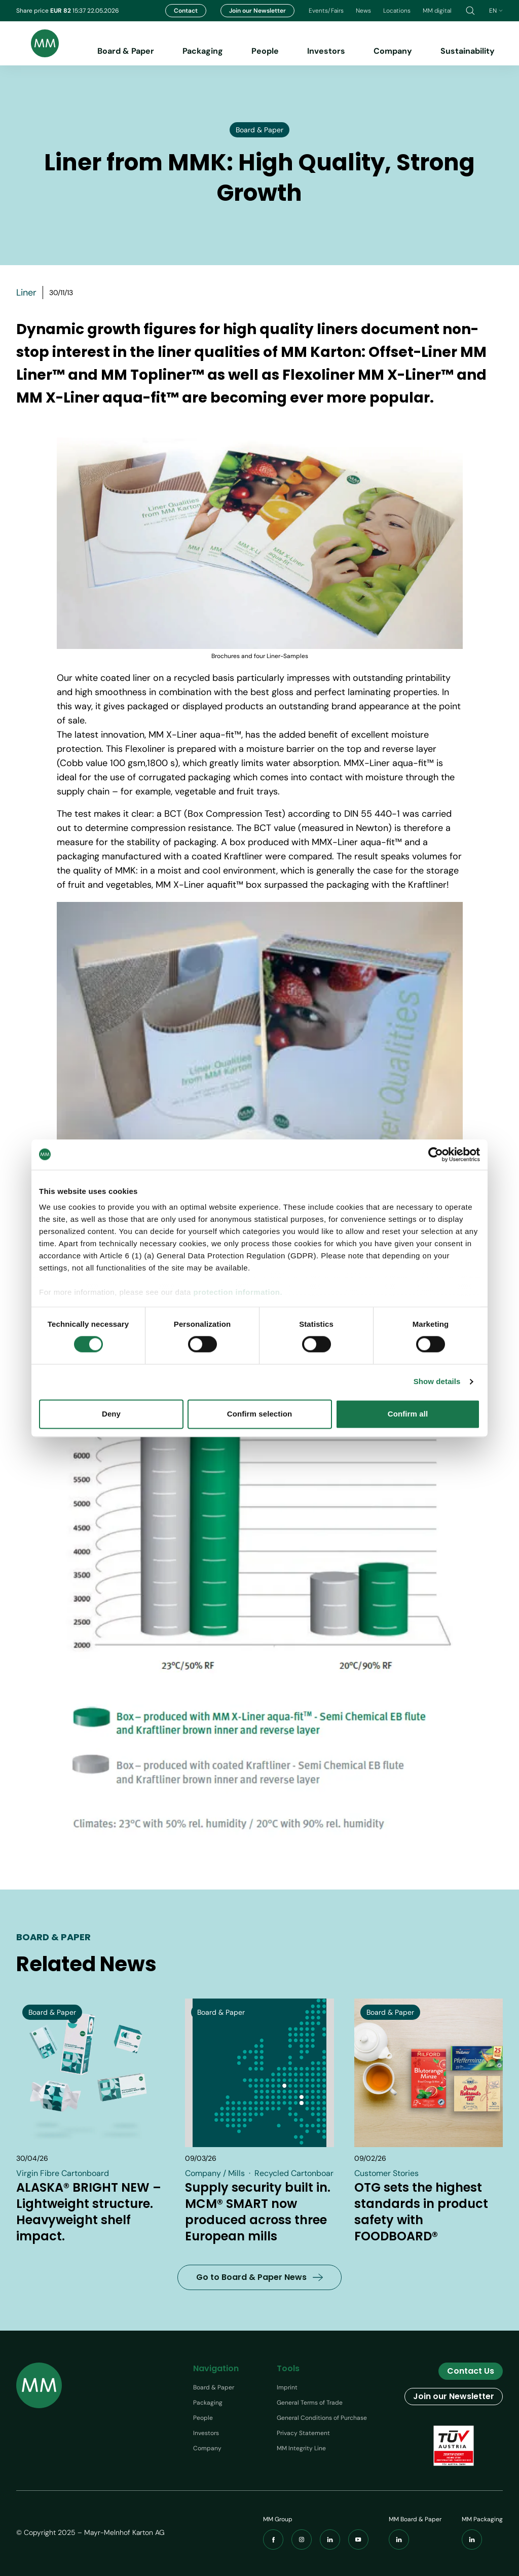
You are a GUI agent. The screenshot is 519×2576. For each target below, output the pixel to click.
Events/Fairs (326, 11)
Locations (397, 11)
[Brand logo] (37, 43)
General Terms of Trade (310, 2403)
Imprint (287, 2387)
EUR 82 (61, 11)
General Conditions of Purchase (322, 2418)
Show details (437, 1381)
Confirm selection (259, 1413)
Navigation (216, 2368)
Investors (326, 51)
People (265, 51)
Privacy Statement (303, 2433)
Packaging (202, 51)
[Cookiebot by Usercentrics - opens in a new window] (435, 1154)
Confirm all (408, 1413)
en (496, 11)
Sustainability (467, 51)
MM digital (437, 11)
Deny (111, 1413)
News (363, 11)
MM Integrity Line (301, 2448)
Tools (288, 2368)
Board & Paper (125, 51)
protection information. (237, 1292)
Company (393, 51)
